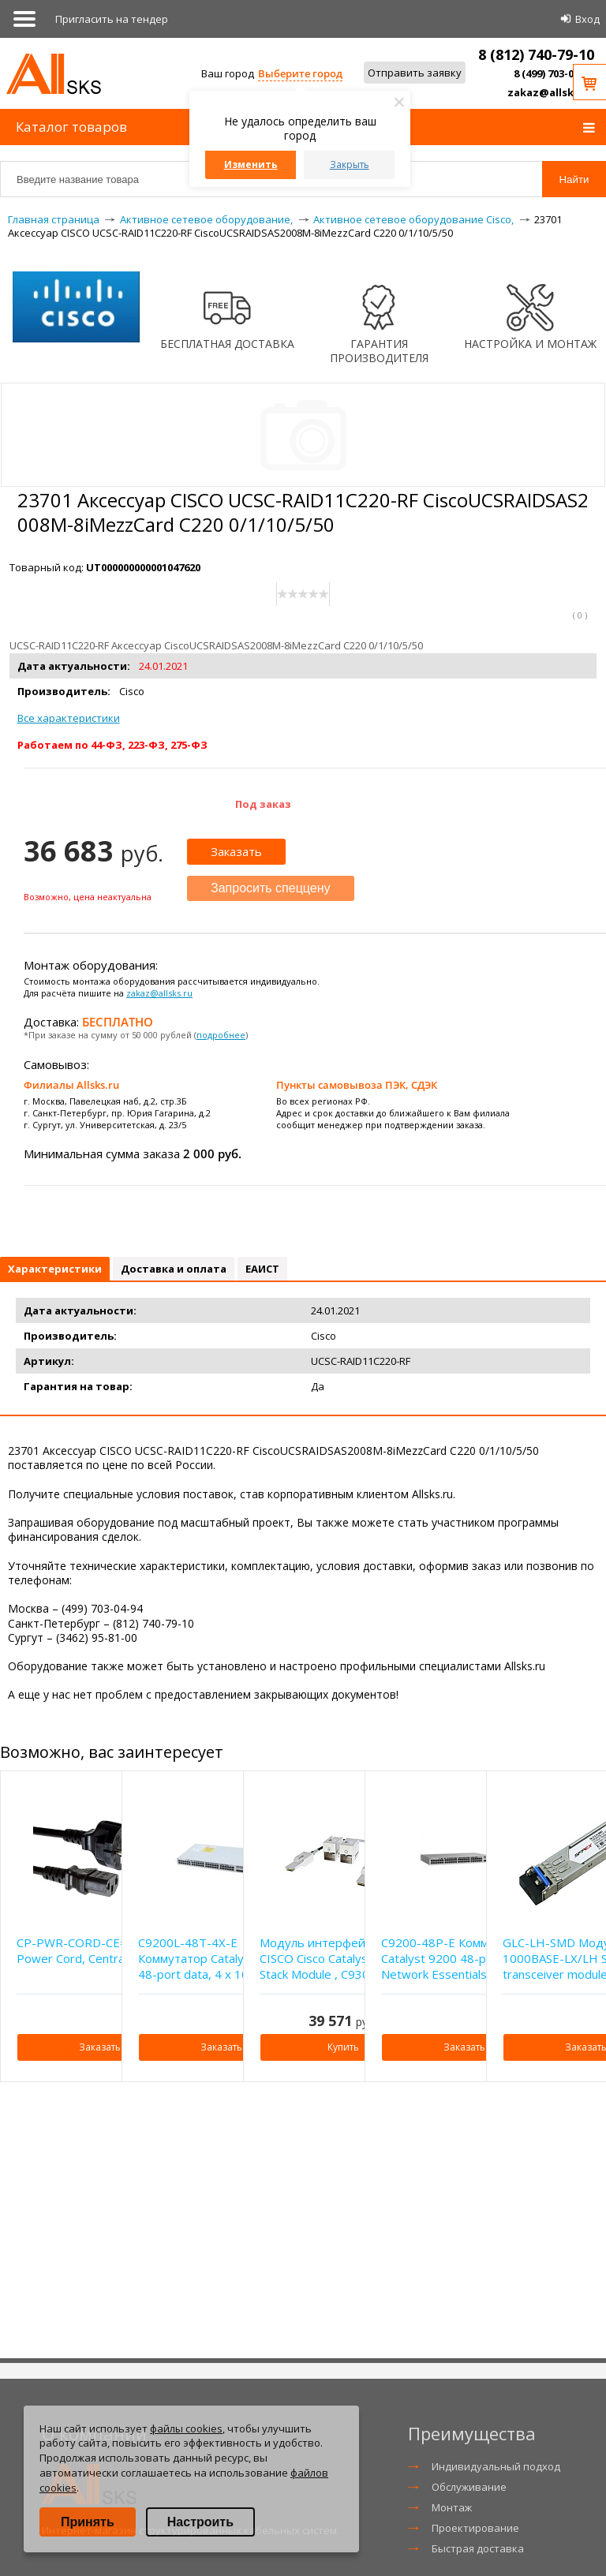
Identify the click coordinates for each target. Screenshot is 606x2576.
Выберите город (300, 73)
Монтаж (452, 2507)
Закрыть (349, 164)
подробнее (220, 1035)
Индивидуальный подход (496, 2466)
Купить (343, 2047)
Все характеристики (68, 718)
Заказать (236, 851)
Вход (587, 19)
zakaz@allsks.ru (550, 92)
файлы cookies (186, 2428)
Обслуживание (469, 2487)
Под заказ (263, 804)
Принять (87, 2522)
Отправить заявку (415, 72)
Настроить (200, 2522)
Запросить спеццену (271, 888)
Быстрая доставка (478, 2548)
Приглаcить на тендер (111, 19)
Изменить (251, 164)
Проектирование (475, 2528)
